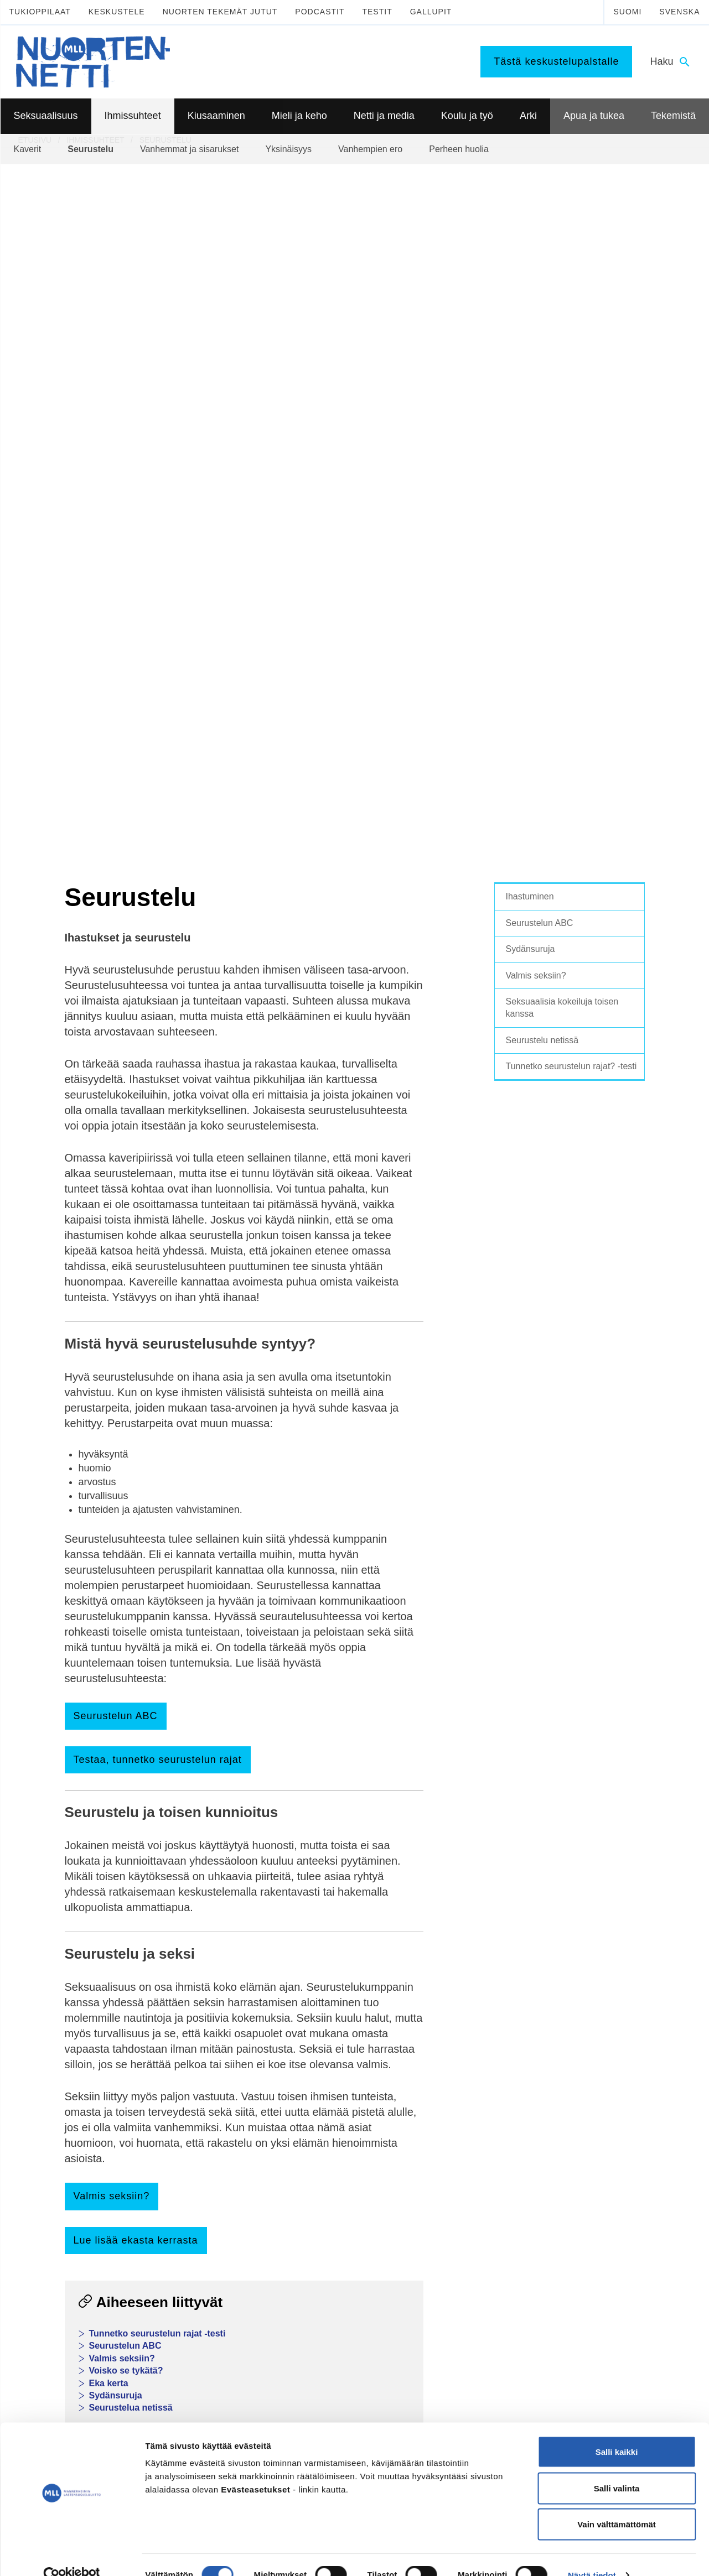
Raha (437, 2194)
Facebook (98, 1939)
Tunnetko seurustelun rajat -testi (157, 1625)
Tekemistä (582, 2157)
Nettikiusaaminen (324, 2194)
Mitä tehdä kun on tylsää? (472, 2138)
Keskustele (117, 11)
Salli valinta (617, 2467)
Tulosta (323, 1939)
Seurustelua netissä (131, 1699)
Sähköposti (251, 1939)
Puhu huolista (584, 2068)
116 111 (566, 2333)
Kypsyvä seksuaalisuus (69, 2040)
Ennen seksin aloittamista (73, 2096)
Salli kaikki (617, 2431)
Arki (437, 2119)
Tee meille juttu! (122, 1815)
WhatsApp (173, 1939)
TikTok (231, 2320)
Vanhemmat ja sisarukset (205, 2068)
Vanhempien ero (190, 2082)
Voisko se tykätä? (126, 1662)
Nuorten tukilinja (589, 2053)
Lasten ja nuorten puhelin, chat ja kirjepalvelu (185, 1757)
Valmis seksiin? (112, 1487)
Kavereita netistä (324, 2181)
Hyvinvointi (314, 2068)
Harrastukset (450, 2152)
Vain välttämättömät (616, 2503)
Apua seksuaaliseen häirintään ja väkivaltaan (618, 2115)
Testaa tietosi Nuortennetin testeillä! (165, 1827)
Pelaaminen (315, 2152)
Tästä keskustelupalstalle (556, 61)
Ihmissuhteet (189, 2020)
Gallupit (431, 11)
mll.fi (45, 2370)
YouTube (235, 2345)
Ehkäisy (42, 2110)
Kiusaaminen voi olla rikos (207, 2190)
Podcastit (319, 11)
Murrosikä (312, 2040)
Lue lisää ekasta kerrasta (136, 1532)
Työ (434, 2096)
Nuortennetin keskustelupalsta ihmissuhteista (191, 1745)
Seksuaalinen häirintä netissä (345, 2209)
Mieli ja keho (321, 2020)
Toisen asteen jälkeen (465, 2082)
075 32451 (66, 2357)
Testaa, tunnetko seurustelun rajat (158, 1051)
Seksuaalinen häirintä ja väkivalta (86, 2152)
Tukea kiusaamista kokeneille (212, 2204)
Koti (435, 2166)
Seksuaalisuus (60, 2020)
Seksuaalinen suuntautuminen (81, 2053)
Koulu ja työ (453, 2020)
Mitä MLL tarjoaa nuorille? (605, 2176)
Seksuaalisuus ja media (70, 2139)
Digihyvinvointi (319, 2124)
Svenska (679, 11)
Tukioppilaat (40, 11)
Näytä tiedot (592, 2554)
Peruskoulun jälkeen (463, 2068)
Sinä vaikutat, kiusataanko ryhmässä (207, 2171)
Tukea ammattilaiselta (598, 2082)
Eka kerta (108, 1675)
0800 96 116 (579, 2391)
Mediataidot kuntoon (330, 2138)
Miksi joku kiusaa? (193, 2152)
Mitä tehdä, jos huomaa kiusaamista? (202, 2237)
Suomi (627, 11)
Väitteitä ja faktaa (59, 2195)
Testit (377, 11)
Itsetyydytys (49, 2082)
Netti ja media (324, 2105)
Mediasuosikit (318, 2237)
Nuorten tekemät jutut (220, 11)
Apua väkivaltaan (590, 2134)
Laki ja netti (314, 2223)
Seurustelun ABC (116, 1007)
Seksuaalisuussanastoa (70, 2181)
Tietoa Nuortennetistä (78, 2391)
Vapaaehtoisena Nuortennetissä (616, 2204)
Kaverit (174, 2040)
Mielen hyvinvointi (325, 2053)
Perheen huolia (188, 2096)
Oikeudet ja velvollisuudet (472, 2181)
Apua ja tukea (590, 2020)
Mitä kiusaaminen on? (199, 2138)
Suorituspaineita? (59, 2124)
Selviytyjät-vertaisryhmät (204, 2219)
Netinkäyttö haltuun (328, 2166)
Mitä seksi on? (54, 2068)
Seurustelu (180, 2053)
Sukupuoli (46, 2167)
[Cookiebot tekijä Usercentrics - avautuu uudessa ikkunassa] (71, 2554)
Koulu (438, 2053)
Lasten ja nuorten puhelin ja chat (617, 2040)
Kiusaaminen (190, 2119)
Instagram (237, 2333)
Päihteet (309, 2082)
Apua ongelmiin (588, 2096)
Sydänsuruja (115, 1687)
